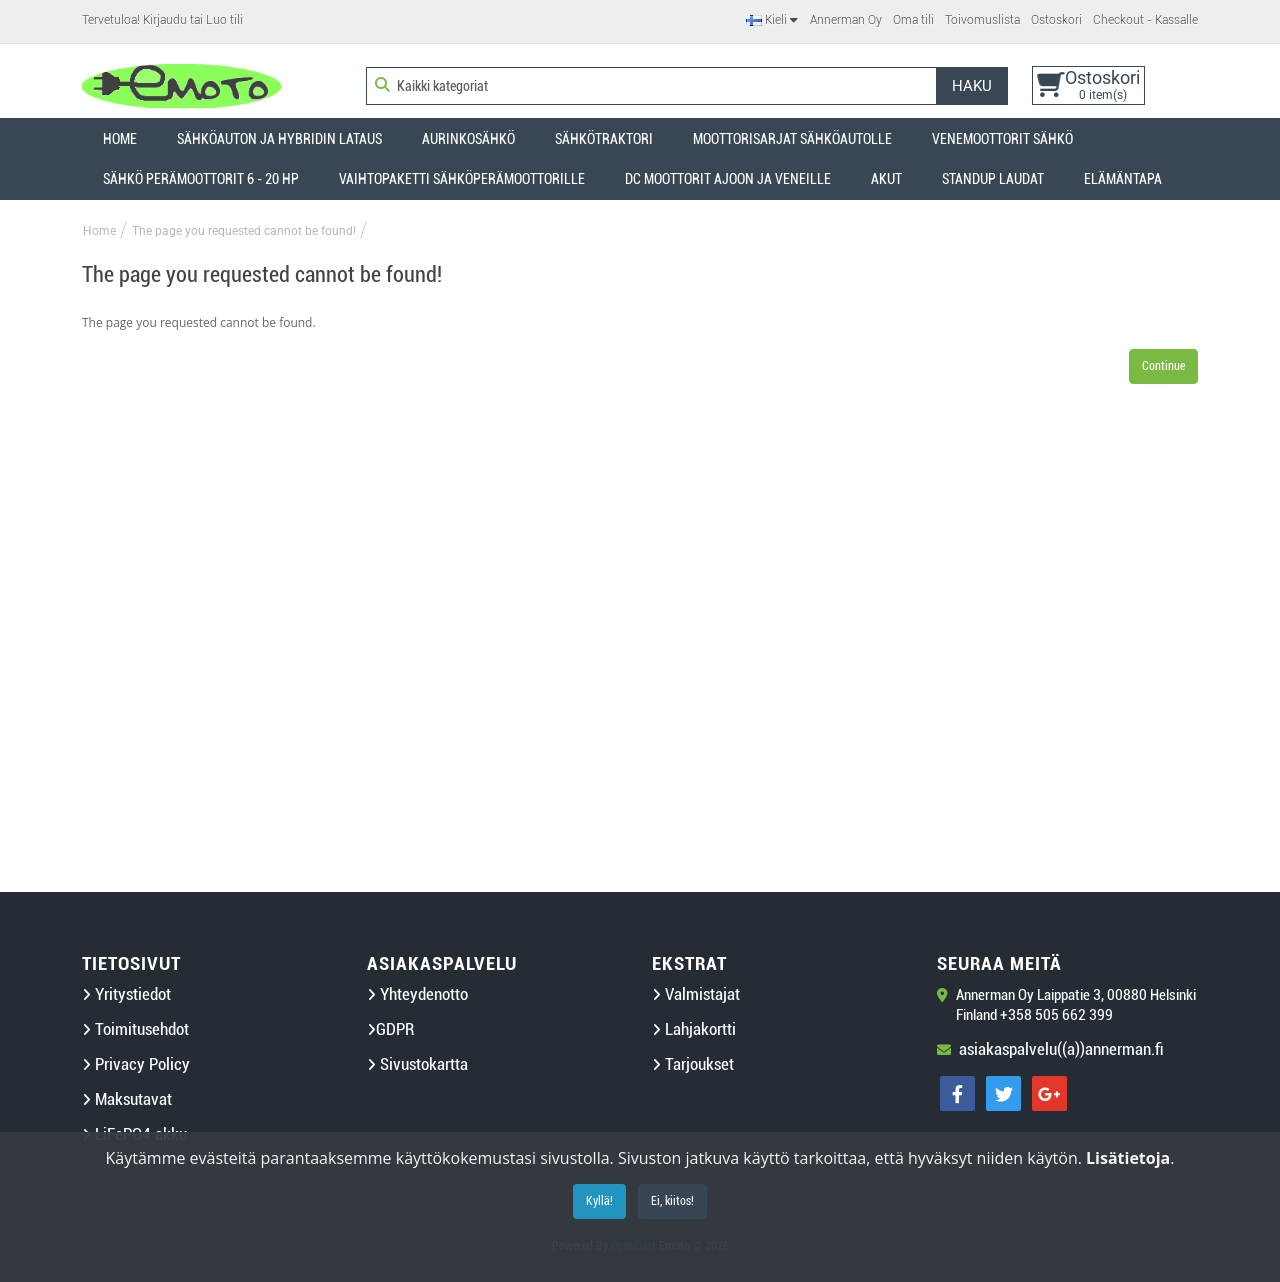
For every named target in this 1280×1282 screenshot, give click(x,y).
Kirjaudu (165, 20)
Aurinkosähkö (468, 139)
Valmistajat (696, 994)
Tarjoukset (693, 1064)
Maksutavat (127, 1099)
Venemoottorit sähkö (1002, 139)
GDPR (390, 1029)
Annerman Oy (846, 20)
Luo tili (224, 20)
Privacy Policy (136, 1064)
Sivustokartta (417, 1064)
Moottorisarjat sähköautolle (792, 139)
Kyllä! (599, 1201)
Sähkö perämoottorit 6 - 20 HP (201, 179)
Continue (1163, 366)
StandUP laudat (993, 179)
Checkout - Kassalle (1145, 20)
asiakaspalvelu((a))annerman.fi (1061, 1049)
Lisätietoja (1128, 1158)
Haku (972, 86)
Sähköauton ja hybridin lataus (279, 139)
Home (120, 139)
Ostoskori (1056, 20)
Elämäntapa (1123, 179)
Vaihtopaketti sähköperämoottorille (462, 179)
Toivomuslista (982, 20)
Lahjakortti (694, 1029)
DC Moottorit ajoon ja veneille (728, 179)
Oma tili (913, 20)
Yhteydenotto (417, 994)
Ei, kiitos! (672, 1201)
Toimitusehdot (135, 1029)
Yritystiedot (126, 994)
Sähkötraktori (604, 139)
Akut (886, 179)
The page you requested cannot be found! (244, 231)
